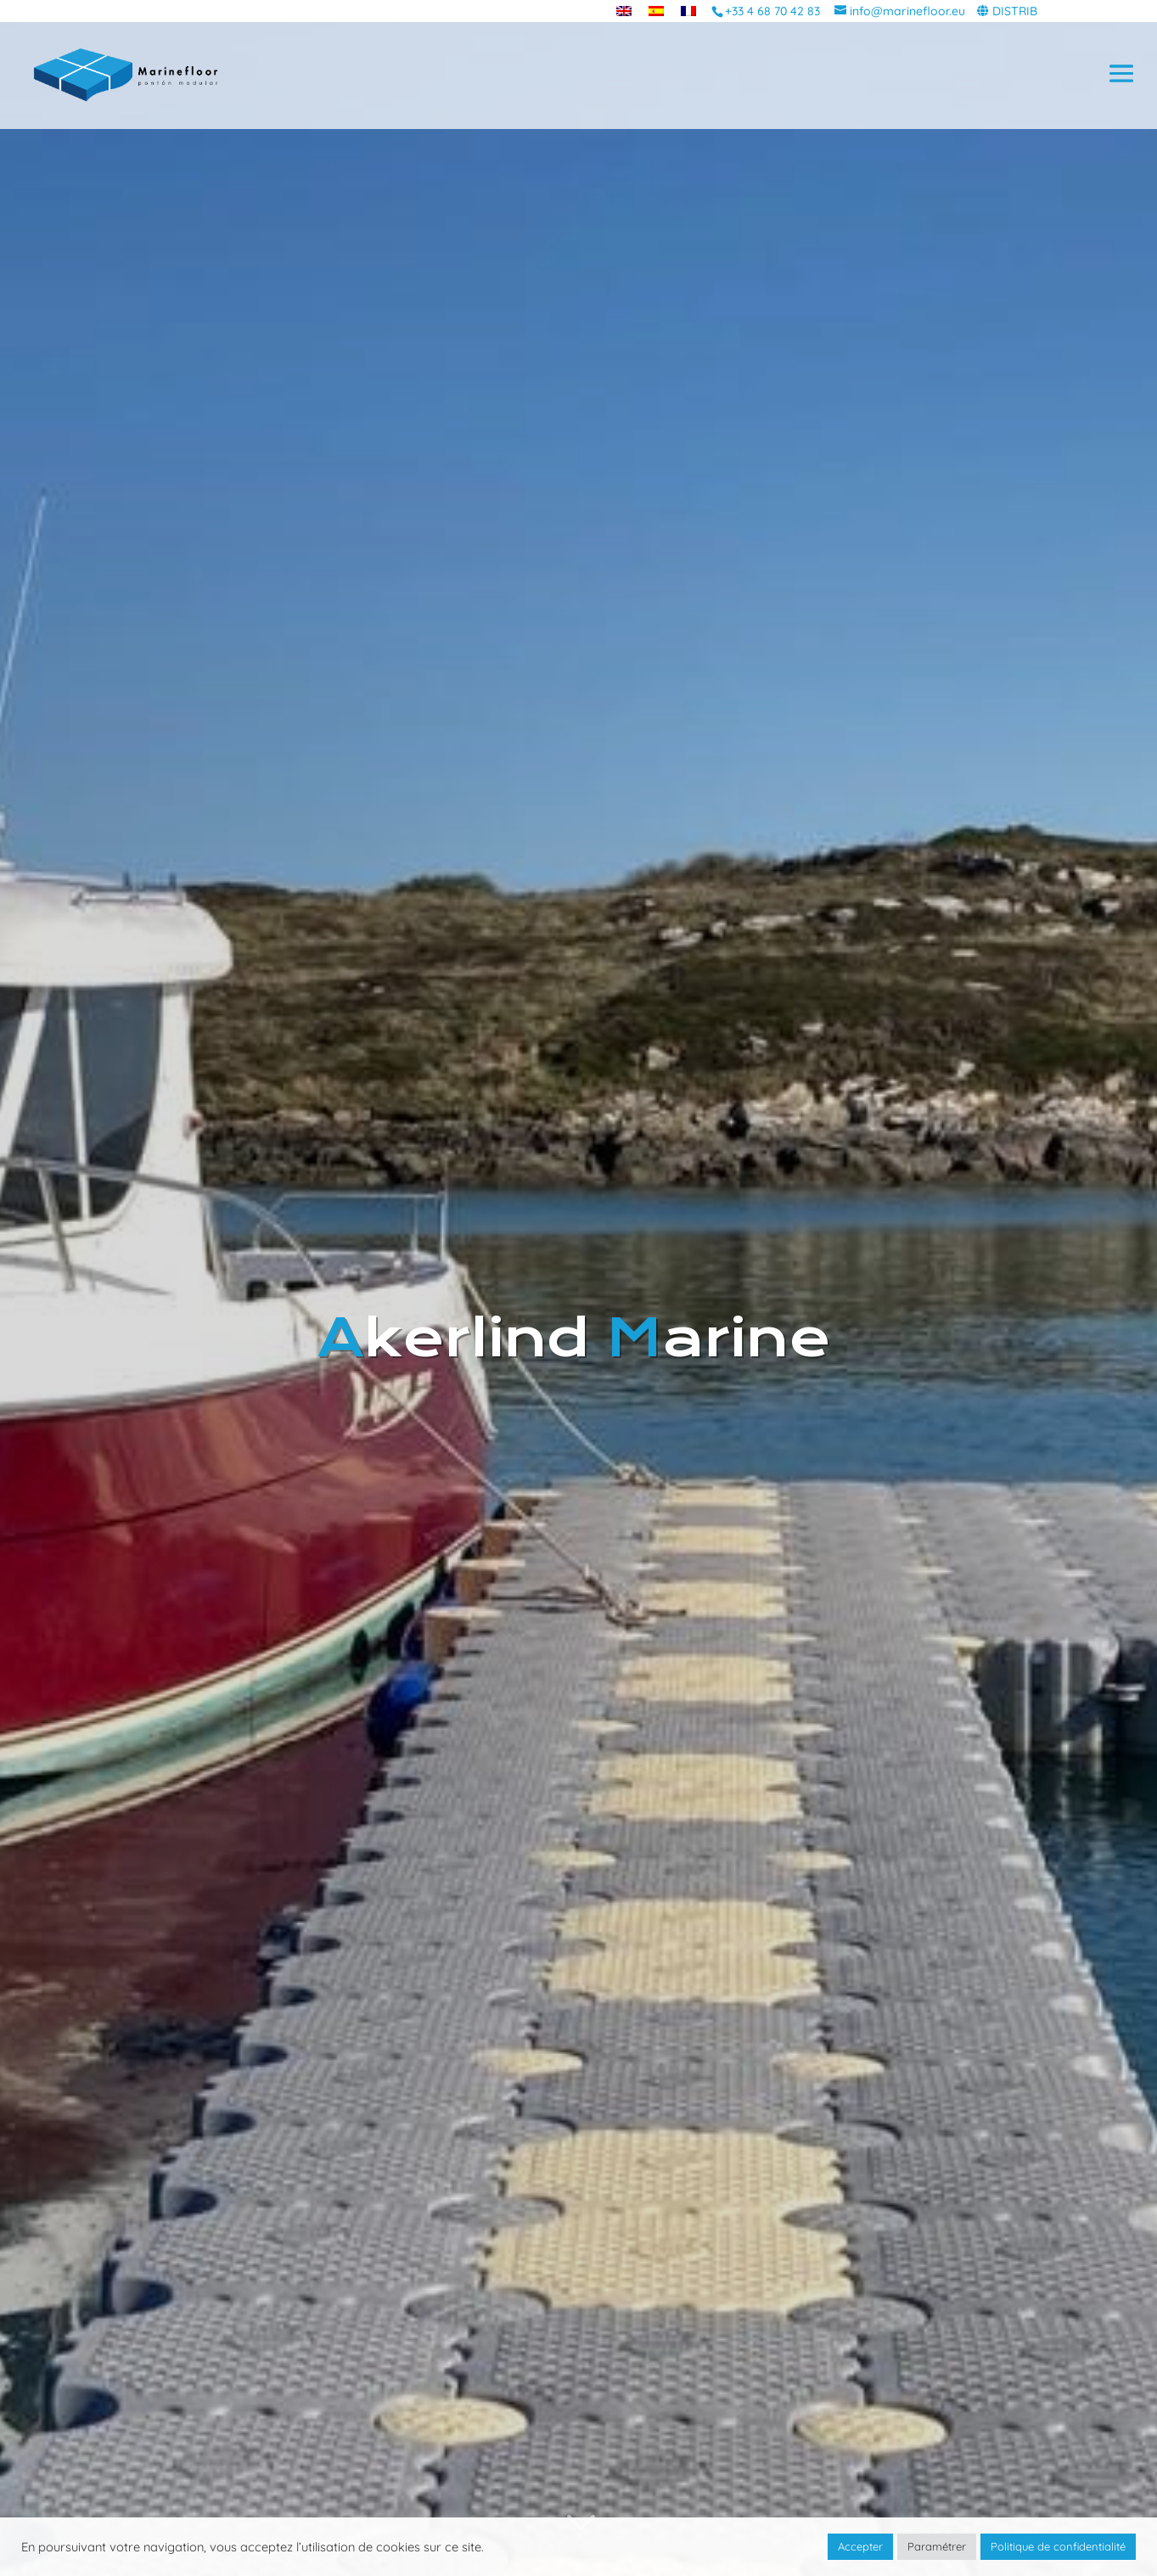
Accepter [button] (860, 2546)
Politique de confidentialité (1058, 2546)
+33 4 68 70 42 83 (772, 11)
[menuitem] (624, 10)
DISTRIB (1014, 11)
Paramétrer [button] (936, 2546)
